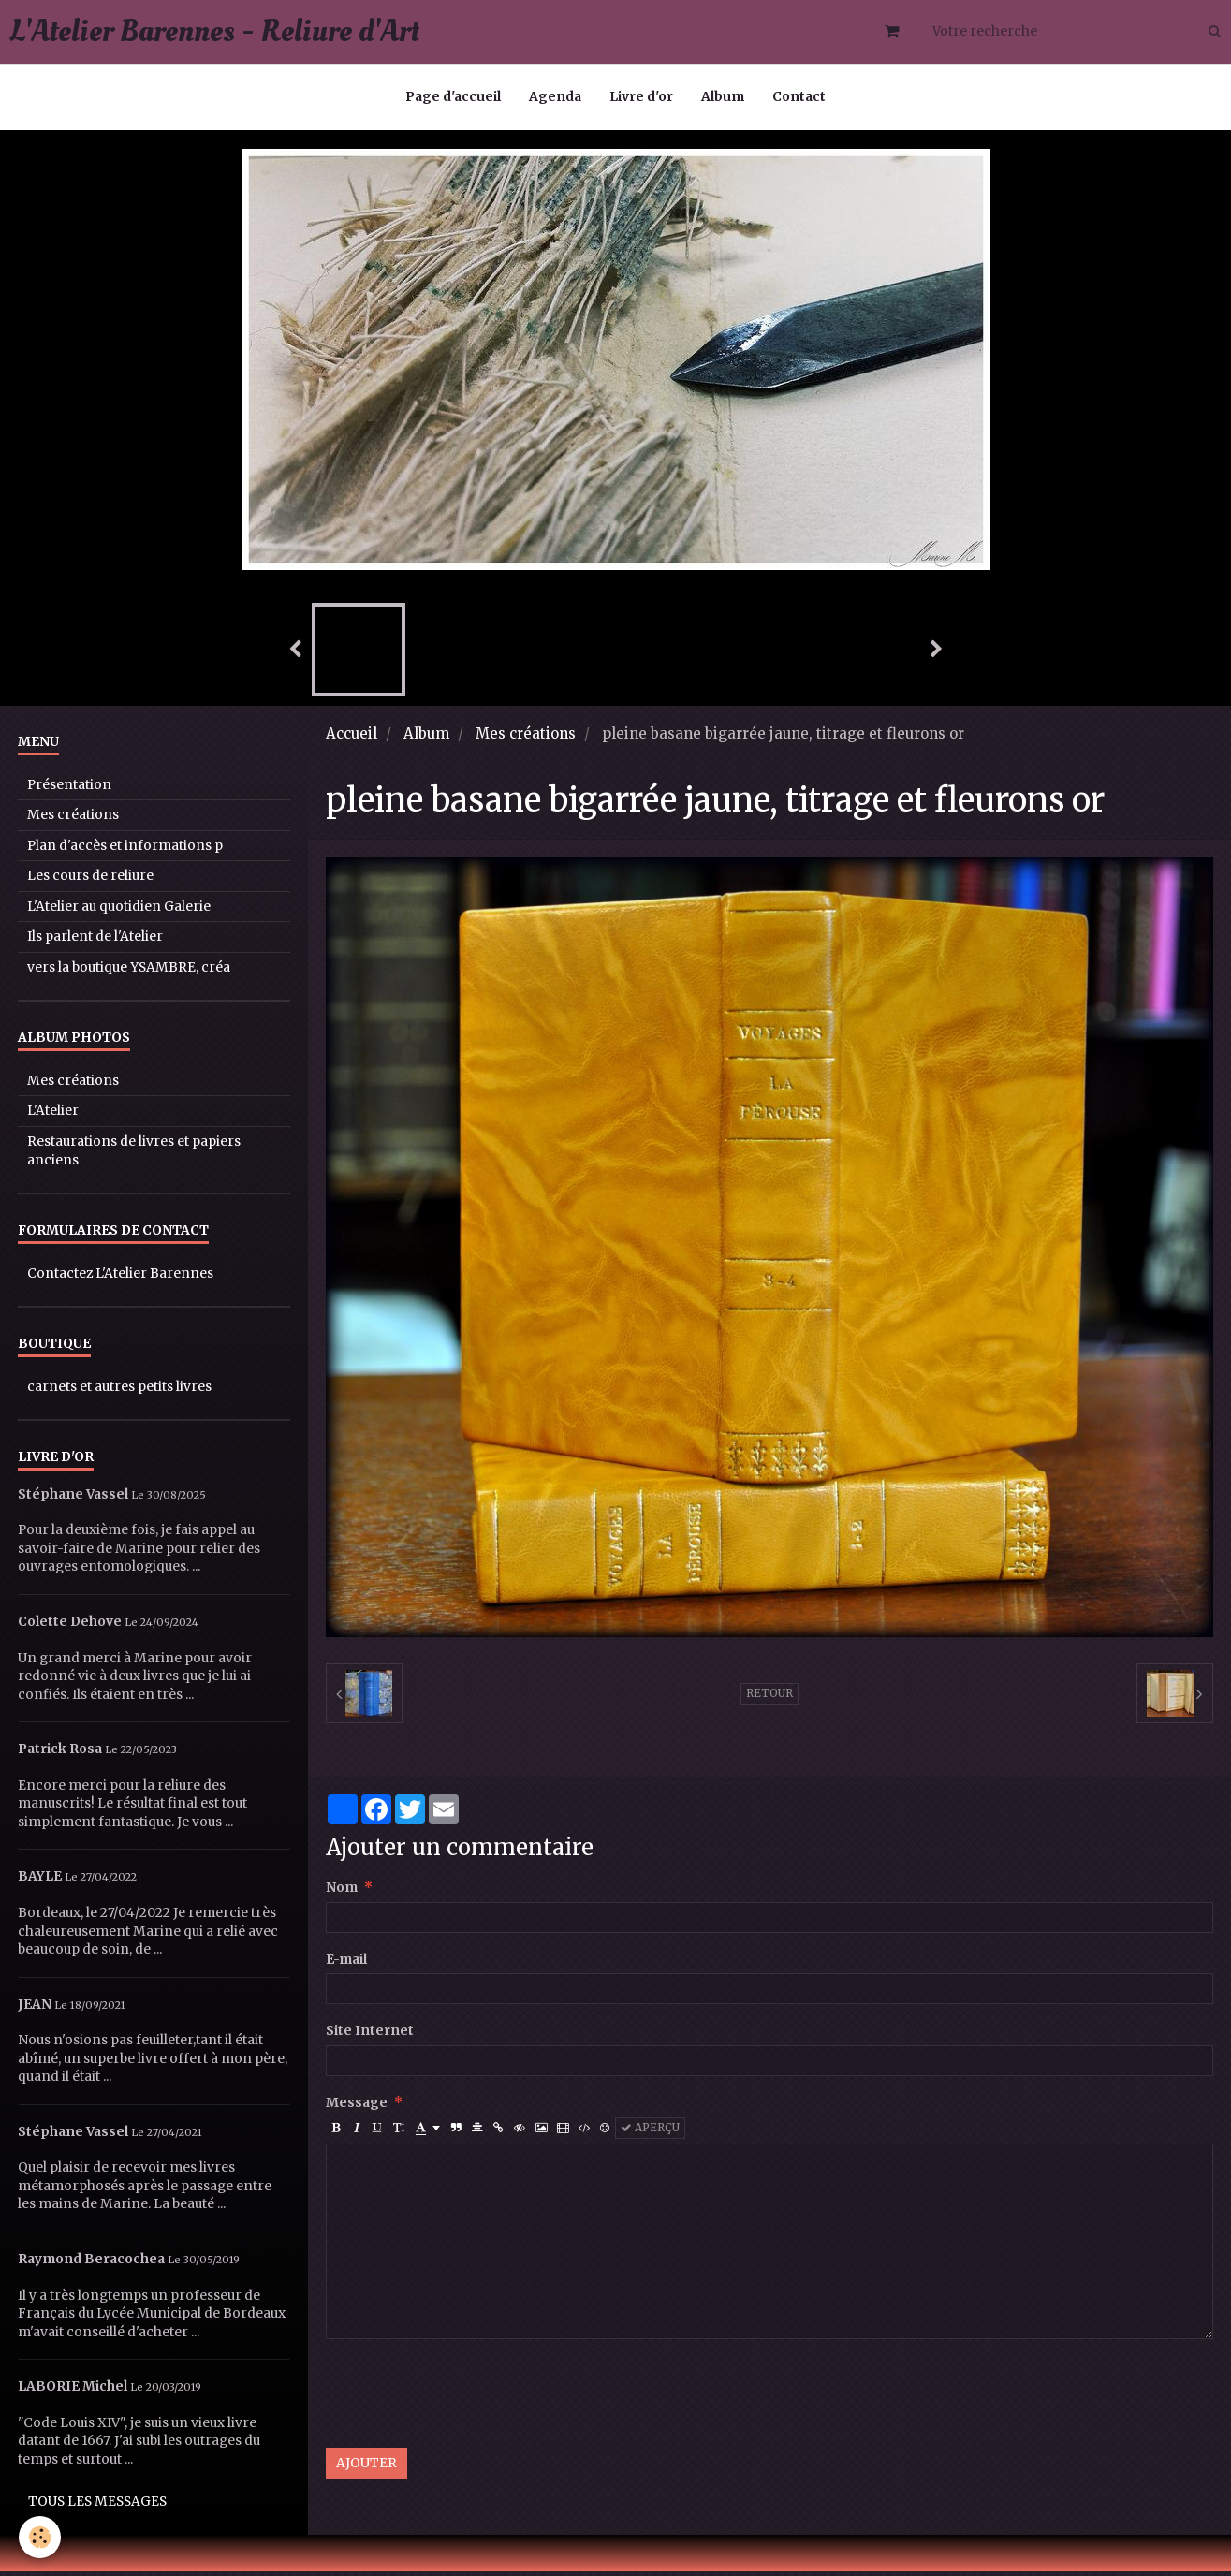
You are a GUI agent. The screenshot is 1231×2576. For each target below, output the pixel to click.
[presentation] (468, 2398)
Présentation (69, 790)
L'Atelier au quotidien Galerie (119, 911)
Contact (799, 97)
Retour (769, 1698)
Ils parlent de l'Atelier (95, 941)
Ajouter (366, 2468)
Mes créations (526, 738)
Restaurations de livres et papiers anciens (134, 1155)
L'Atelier (53, 1115)
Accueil (351, 738)
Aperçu (650, 2132)
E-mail (346, 1964)
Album (722, 97)
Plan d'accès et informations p (125, 850)
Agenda (555, 97)
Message (357, 2107)
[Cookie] (40, 2537)
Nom (342, 1892)
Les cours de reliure (90, 880)
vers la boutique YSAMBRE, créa (128, 972)
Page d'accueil (453, 97)
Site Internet (370, 2035)
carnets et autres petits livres (119, 1391)
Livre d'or (641, 97)
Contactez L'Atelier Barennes (120, 1278)
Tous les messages (97, 2506)
